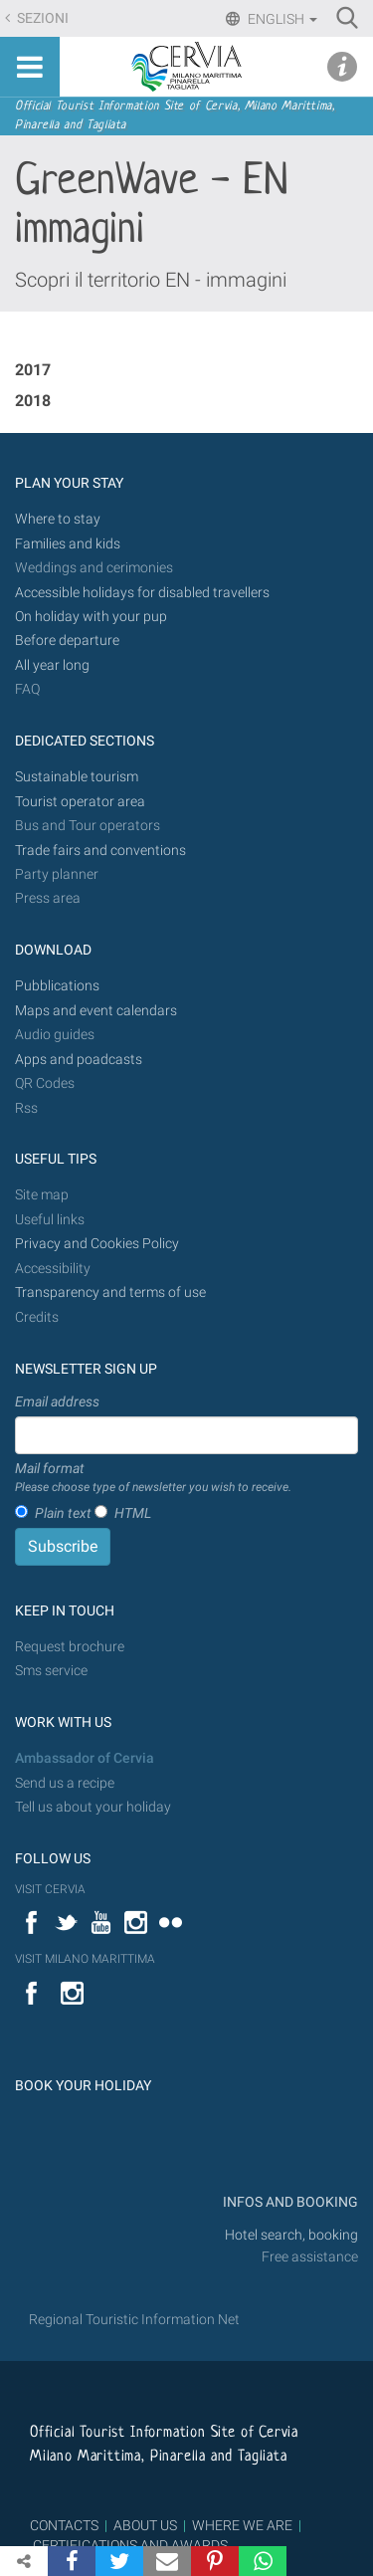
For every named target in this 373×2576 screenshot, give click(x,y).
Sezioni (41, 18)
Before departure (67, 640)
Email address (57, 1401)
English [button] (281, 19)
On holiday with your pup (91, 616)
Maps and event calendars (96, 1010)
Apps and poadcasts (78, 1059)
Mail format (153, 1478)
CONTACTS (64, 2525)
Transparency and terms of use (110, 1292)
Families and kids (67, 544)
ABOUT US (145, 2525)
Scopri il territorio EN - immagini (150, 280)
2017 (33, 369)
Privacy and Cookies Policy (97, 1243)
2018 (33, 400)
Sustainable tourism (76, 776)
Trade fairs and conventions (100, 850)
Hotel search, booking (291, 2235)
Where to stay (57, 519)
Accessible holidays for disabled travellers (142, 592)
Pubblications (57, 985)
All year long (52, 665)
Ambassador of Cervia (84, 1758)
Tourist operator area (80, 801)
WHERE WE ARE (242, 2525)
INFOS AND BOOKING (289, 2202)
